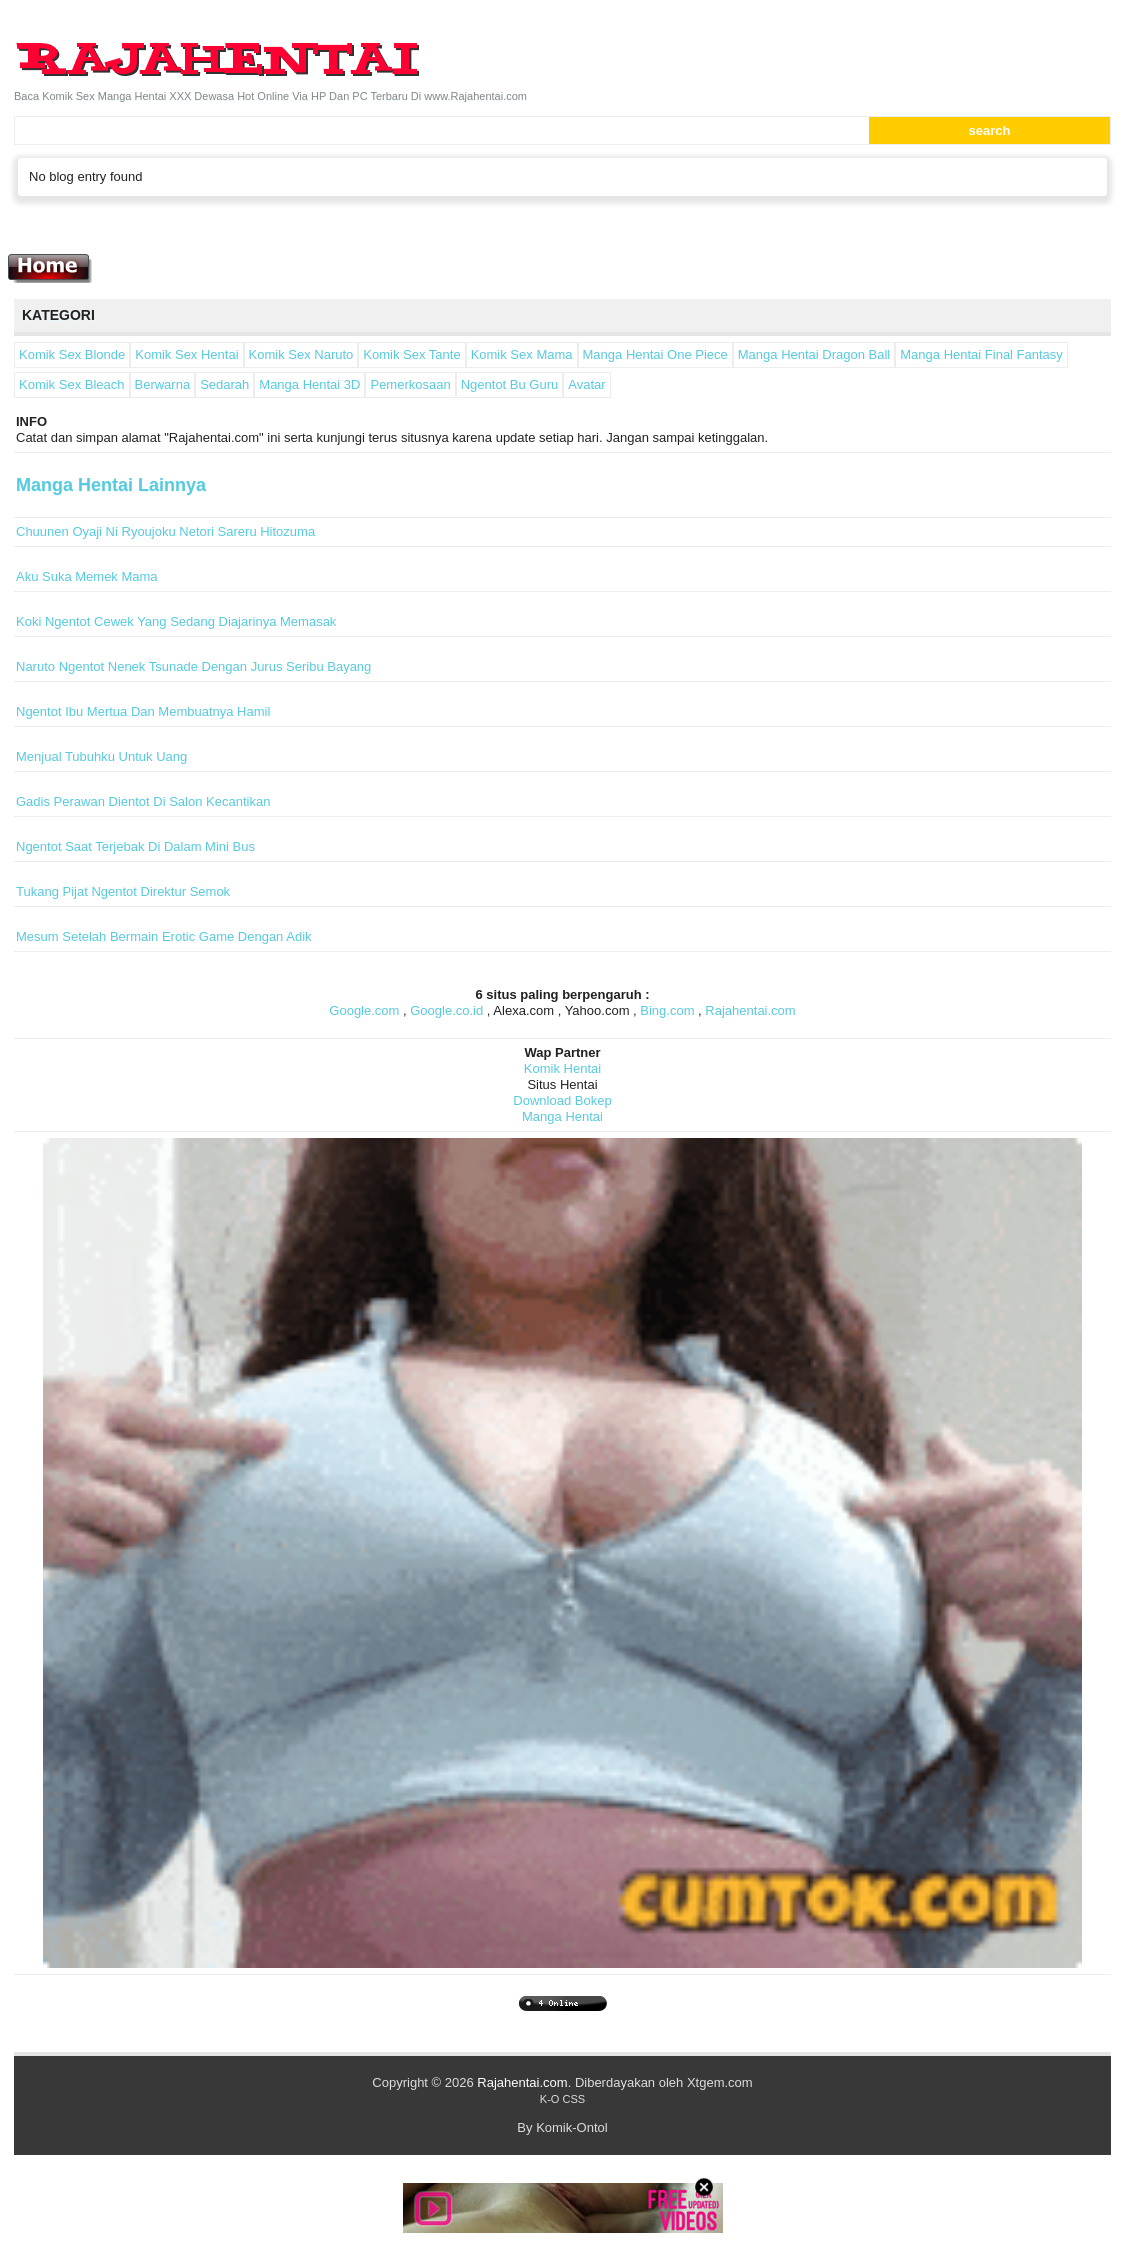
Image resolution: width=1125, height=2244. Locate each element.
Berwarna (163, 384)
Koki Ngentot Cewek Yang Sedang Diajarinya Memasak (176, 621)
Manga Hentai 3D (309, 384)
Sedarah (224, 384)
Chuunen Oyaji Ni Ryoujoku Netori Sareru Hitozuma (165, 531)
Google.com (364, 1010)
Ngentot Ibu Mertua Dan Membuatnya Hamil (143, 711)
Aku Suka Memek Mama (87, 576)
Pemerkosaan (410, 384)
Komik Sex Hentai (186, 354)
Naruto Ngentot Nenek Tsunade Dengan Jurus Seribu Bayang (193, 666)
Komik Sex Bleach (72, 384)
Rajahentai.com (750, 1010)
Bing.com (667, 1010)
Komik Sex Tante (411, 354)
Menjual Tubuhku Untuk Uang (101, 756)
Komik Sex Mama (522, 354)
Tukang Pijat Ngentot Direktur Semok (123, 891)
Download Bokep (562, 1100)
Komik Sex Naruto (301, 354)
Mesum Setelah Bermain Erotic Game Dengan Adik (164, 936)
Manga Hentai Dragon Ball (814, 354)
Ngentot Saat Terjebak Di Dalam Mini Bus (135, 846)
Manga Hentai (562, 1116)
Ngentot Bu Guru (510, 384)
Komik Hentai (562, 1068)
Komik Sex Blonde (72, 354)
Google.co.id (446, 1010)
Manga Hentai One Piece (655, 354)
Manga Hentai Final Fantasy (981, 354)
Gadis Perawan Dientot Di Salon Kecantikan (143, 801)
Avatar (586, 384)
